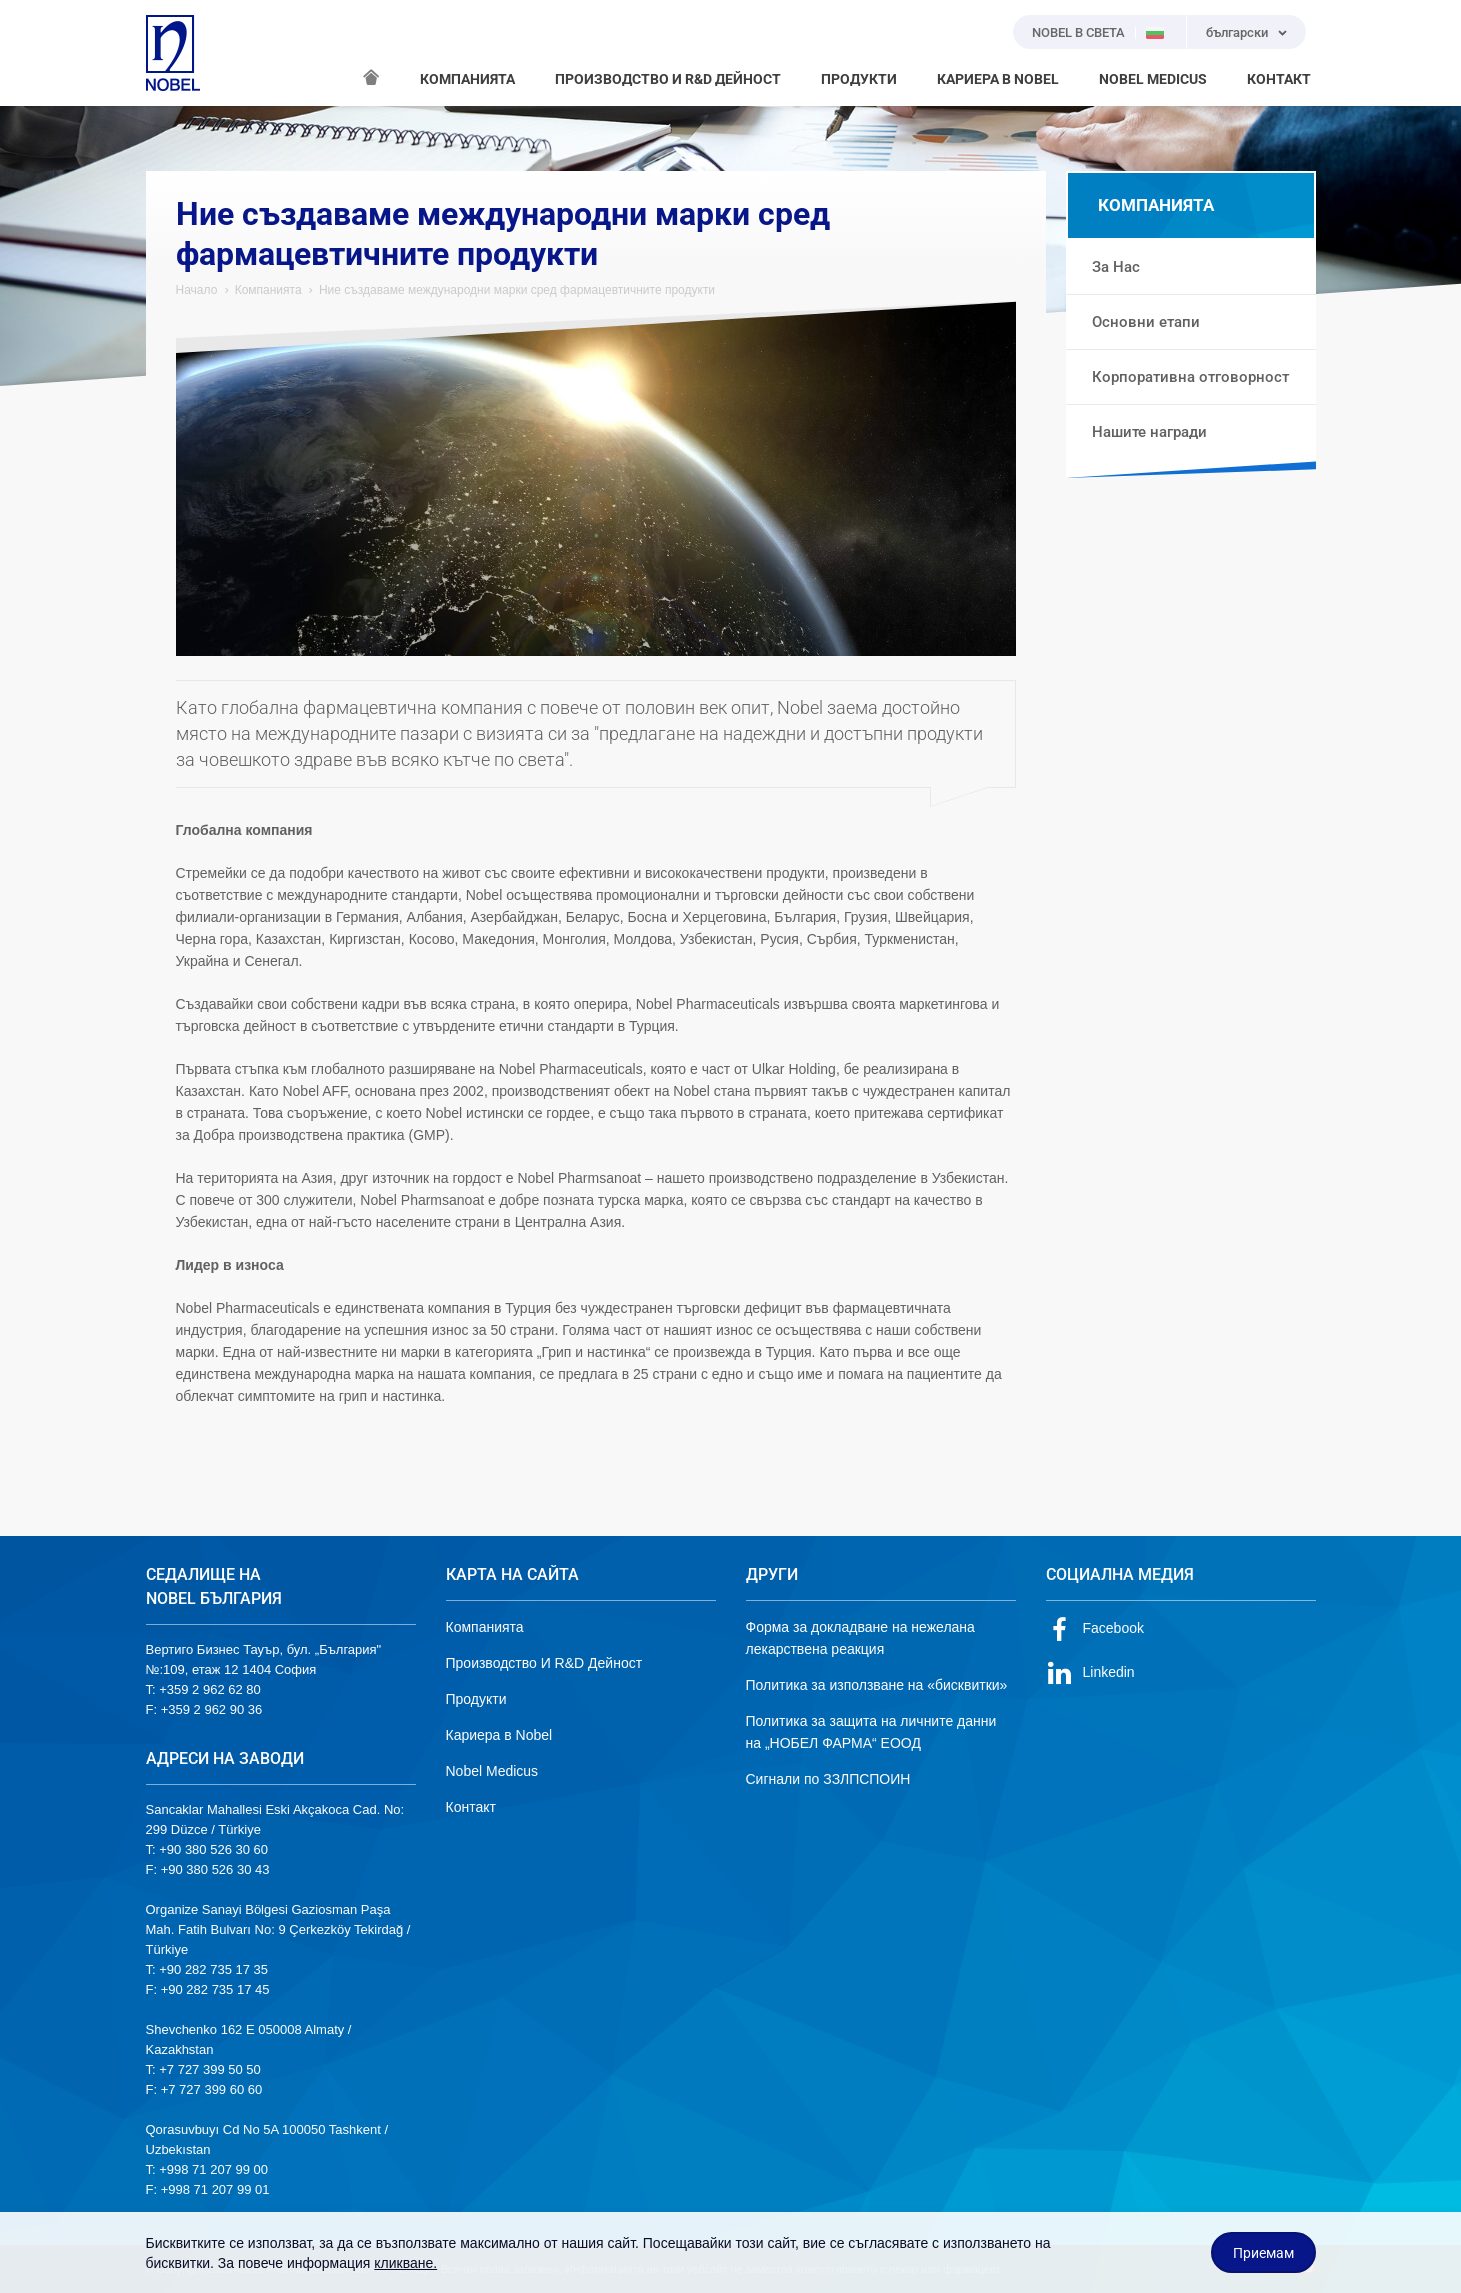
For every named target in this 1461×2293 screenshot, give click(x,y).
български (1237, 32)
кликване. (405, 2263)
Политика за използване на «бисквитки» (877, 1685)
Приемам (1263, 2253)
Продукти (476, 1699)
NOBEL (173, 53)
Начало (197, 290)
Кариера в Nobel (499, 1735)
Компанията (268, 290)
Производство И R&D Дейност (544, 1663)
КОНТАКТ (1279, 79)
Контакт (471, 1807)
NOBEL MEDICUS (1153, 79)
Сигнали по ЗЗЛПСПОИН (828, 1779)
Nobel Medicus (492, 1771)
